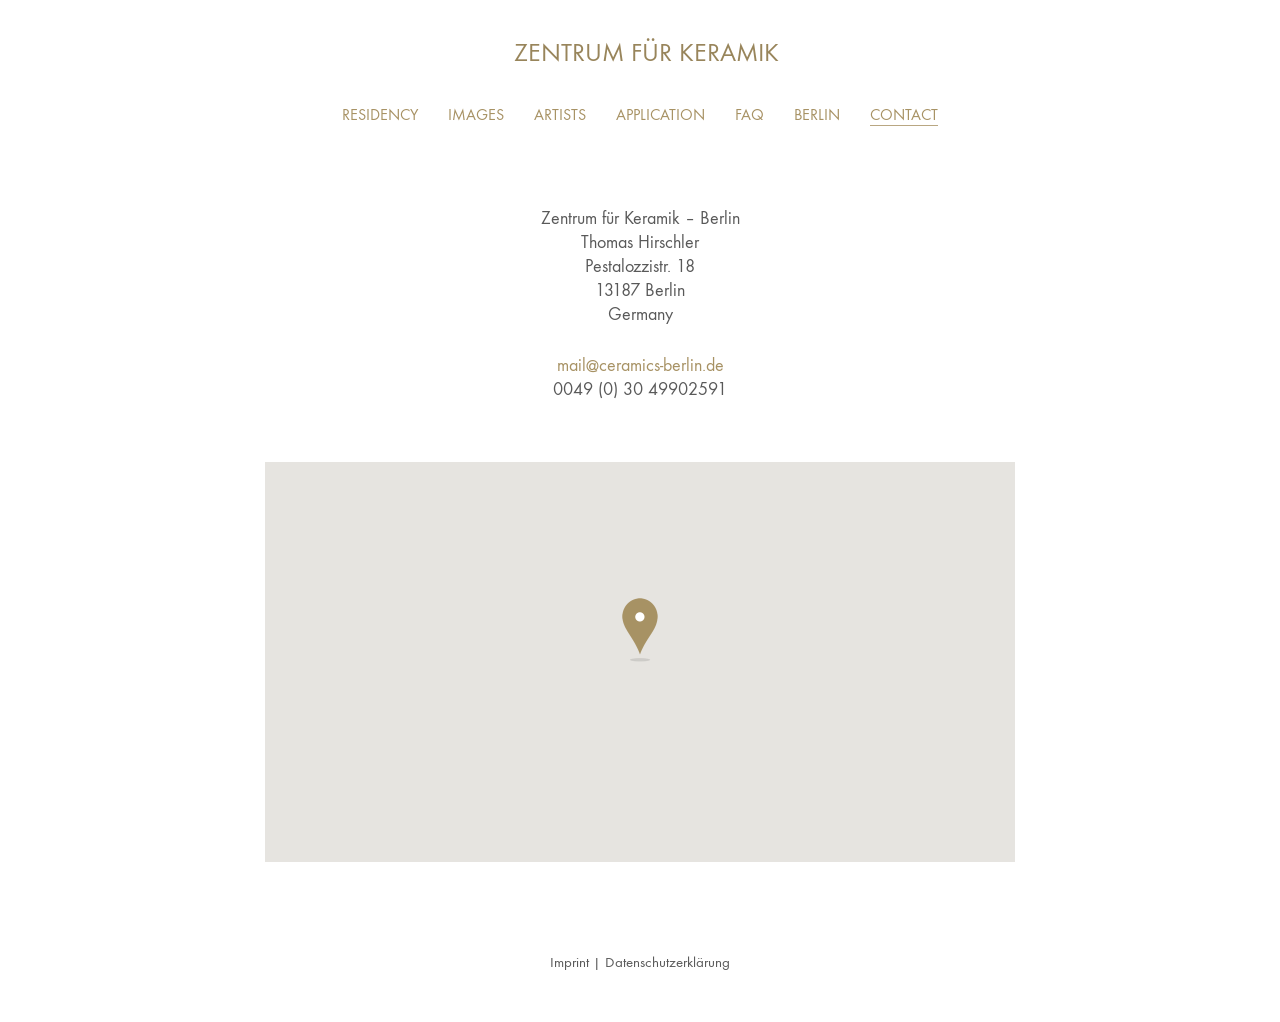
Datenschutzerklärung (667, 962)
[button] (640, 630)
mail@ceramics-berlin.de (640, 365)
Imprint (569, 962)
